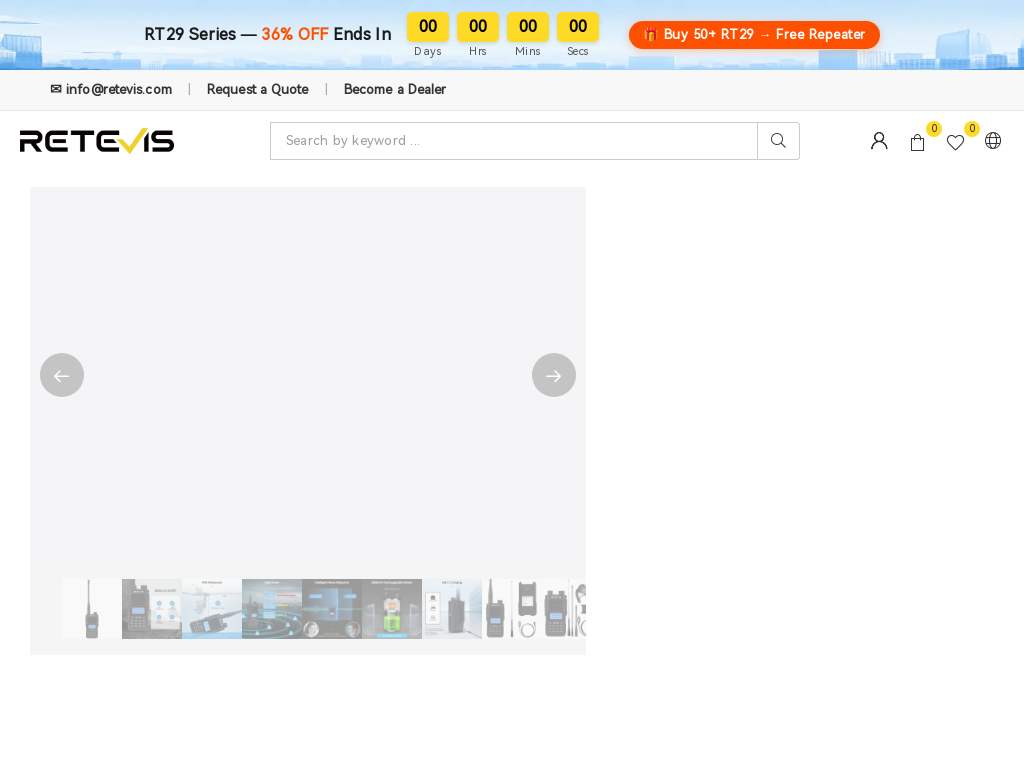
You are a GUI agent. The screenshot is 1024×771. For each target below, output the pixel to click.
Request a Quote (258, 89)
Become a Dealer (395, 89)
